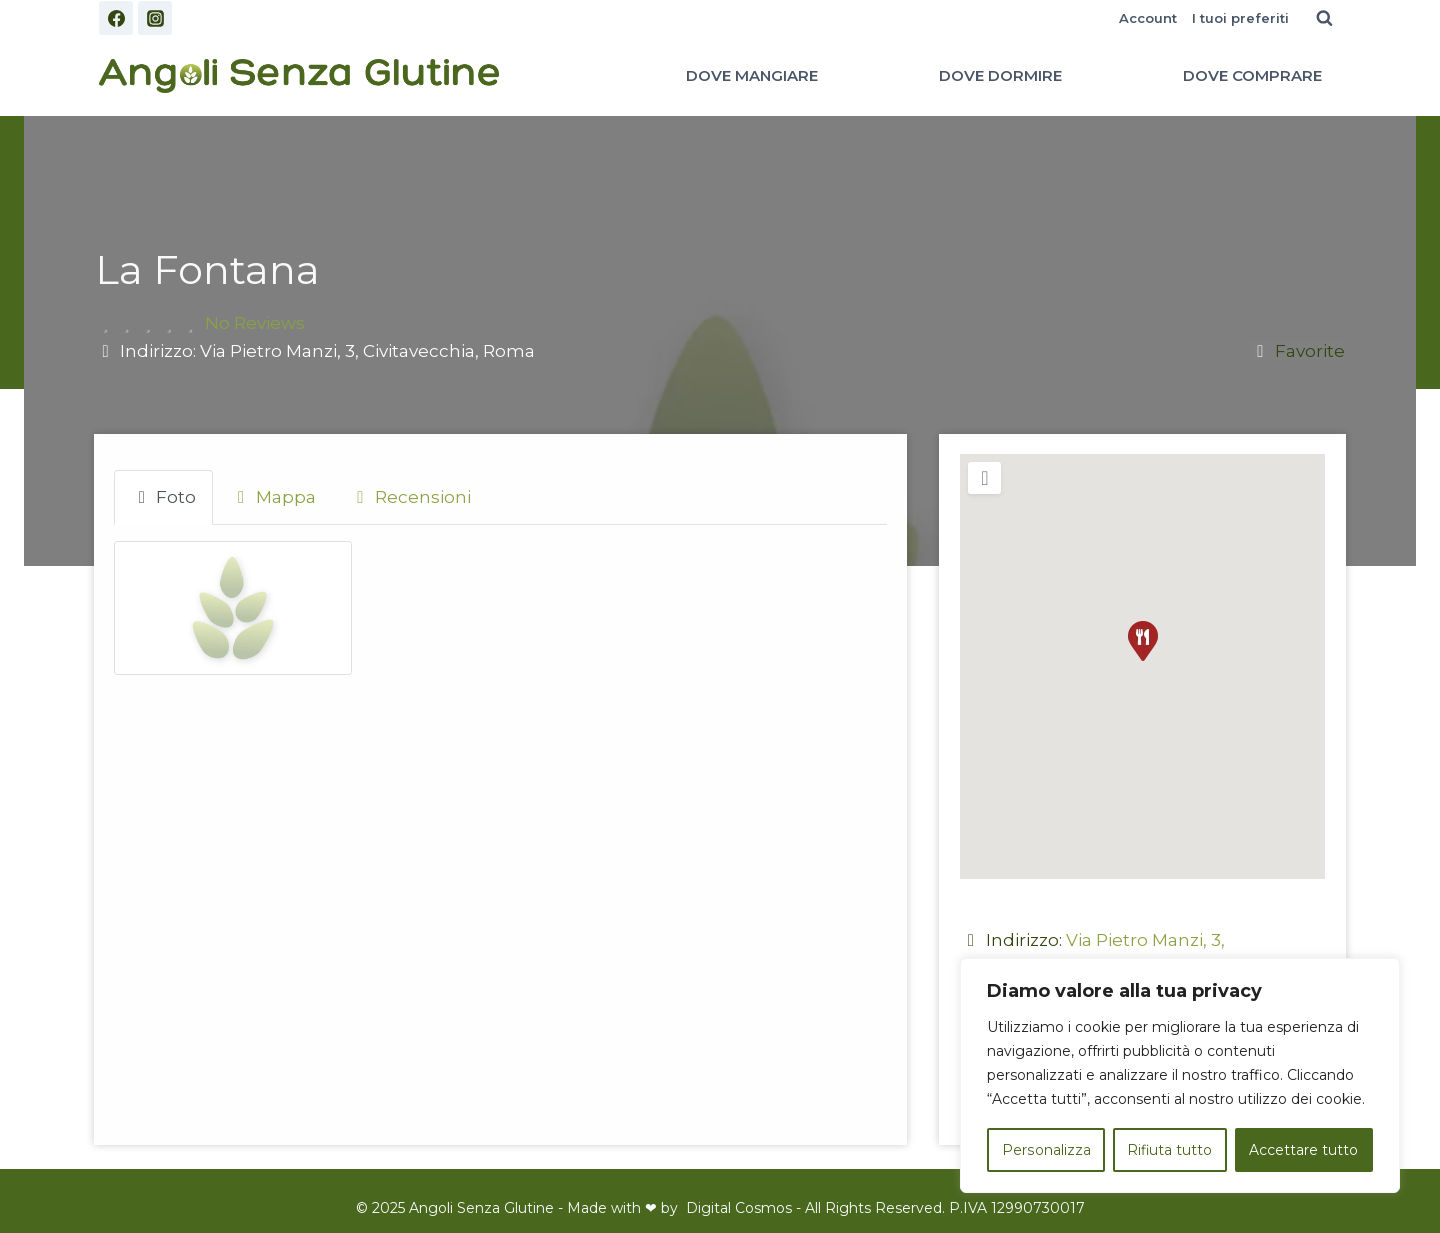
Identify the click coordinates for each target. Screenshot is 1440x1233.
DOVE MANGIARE (752, 75)
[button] (1143, 641)
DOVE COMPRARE (1252, 75)
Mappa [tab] (272, 497)
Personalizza (1046, 1150)
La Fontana (207, 269)
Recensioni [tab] (410, 497)
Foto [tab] (163, 497)
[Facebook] (116, 18)
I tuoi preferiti (1240, 18)
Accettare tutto (1304, 1150)
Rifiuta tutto (1170, 1150)
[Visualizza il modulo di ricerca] (1324, 18)
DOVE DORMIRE (1000, 75)
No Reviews (255, 323)
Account (1148, 18)
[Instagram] (155, 18)
